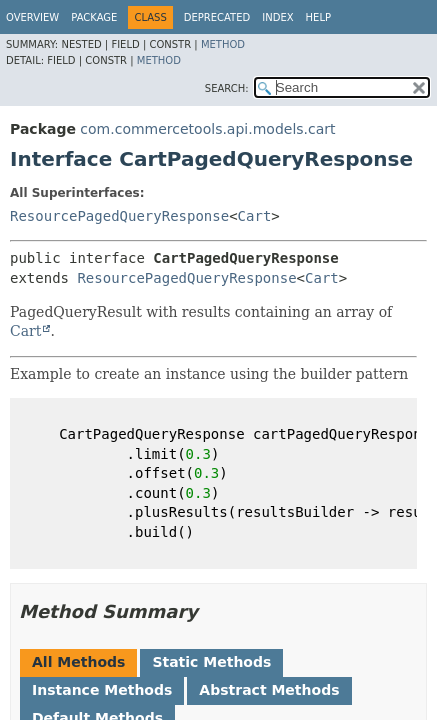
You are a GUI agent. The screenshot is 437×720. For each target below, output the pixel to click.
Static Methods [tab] (211, 662)
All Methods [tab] (78, 662)
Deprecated (217, 17)
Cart (255, 216)
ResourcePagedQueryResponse (119, 216)
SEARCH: (227, 88)
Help (318, 17)
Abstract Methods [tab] (269, 690)
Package (94, 17)
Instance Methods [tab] (102, 690)
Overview (32, 17)
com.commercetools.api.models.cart (207, 129)
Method (223, 44)
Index (277, 17)
